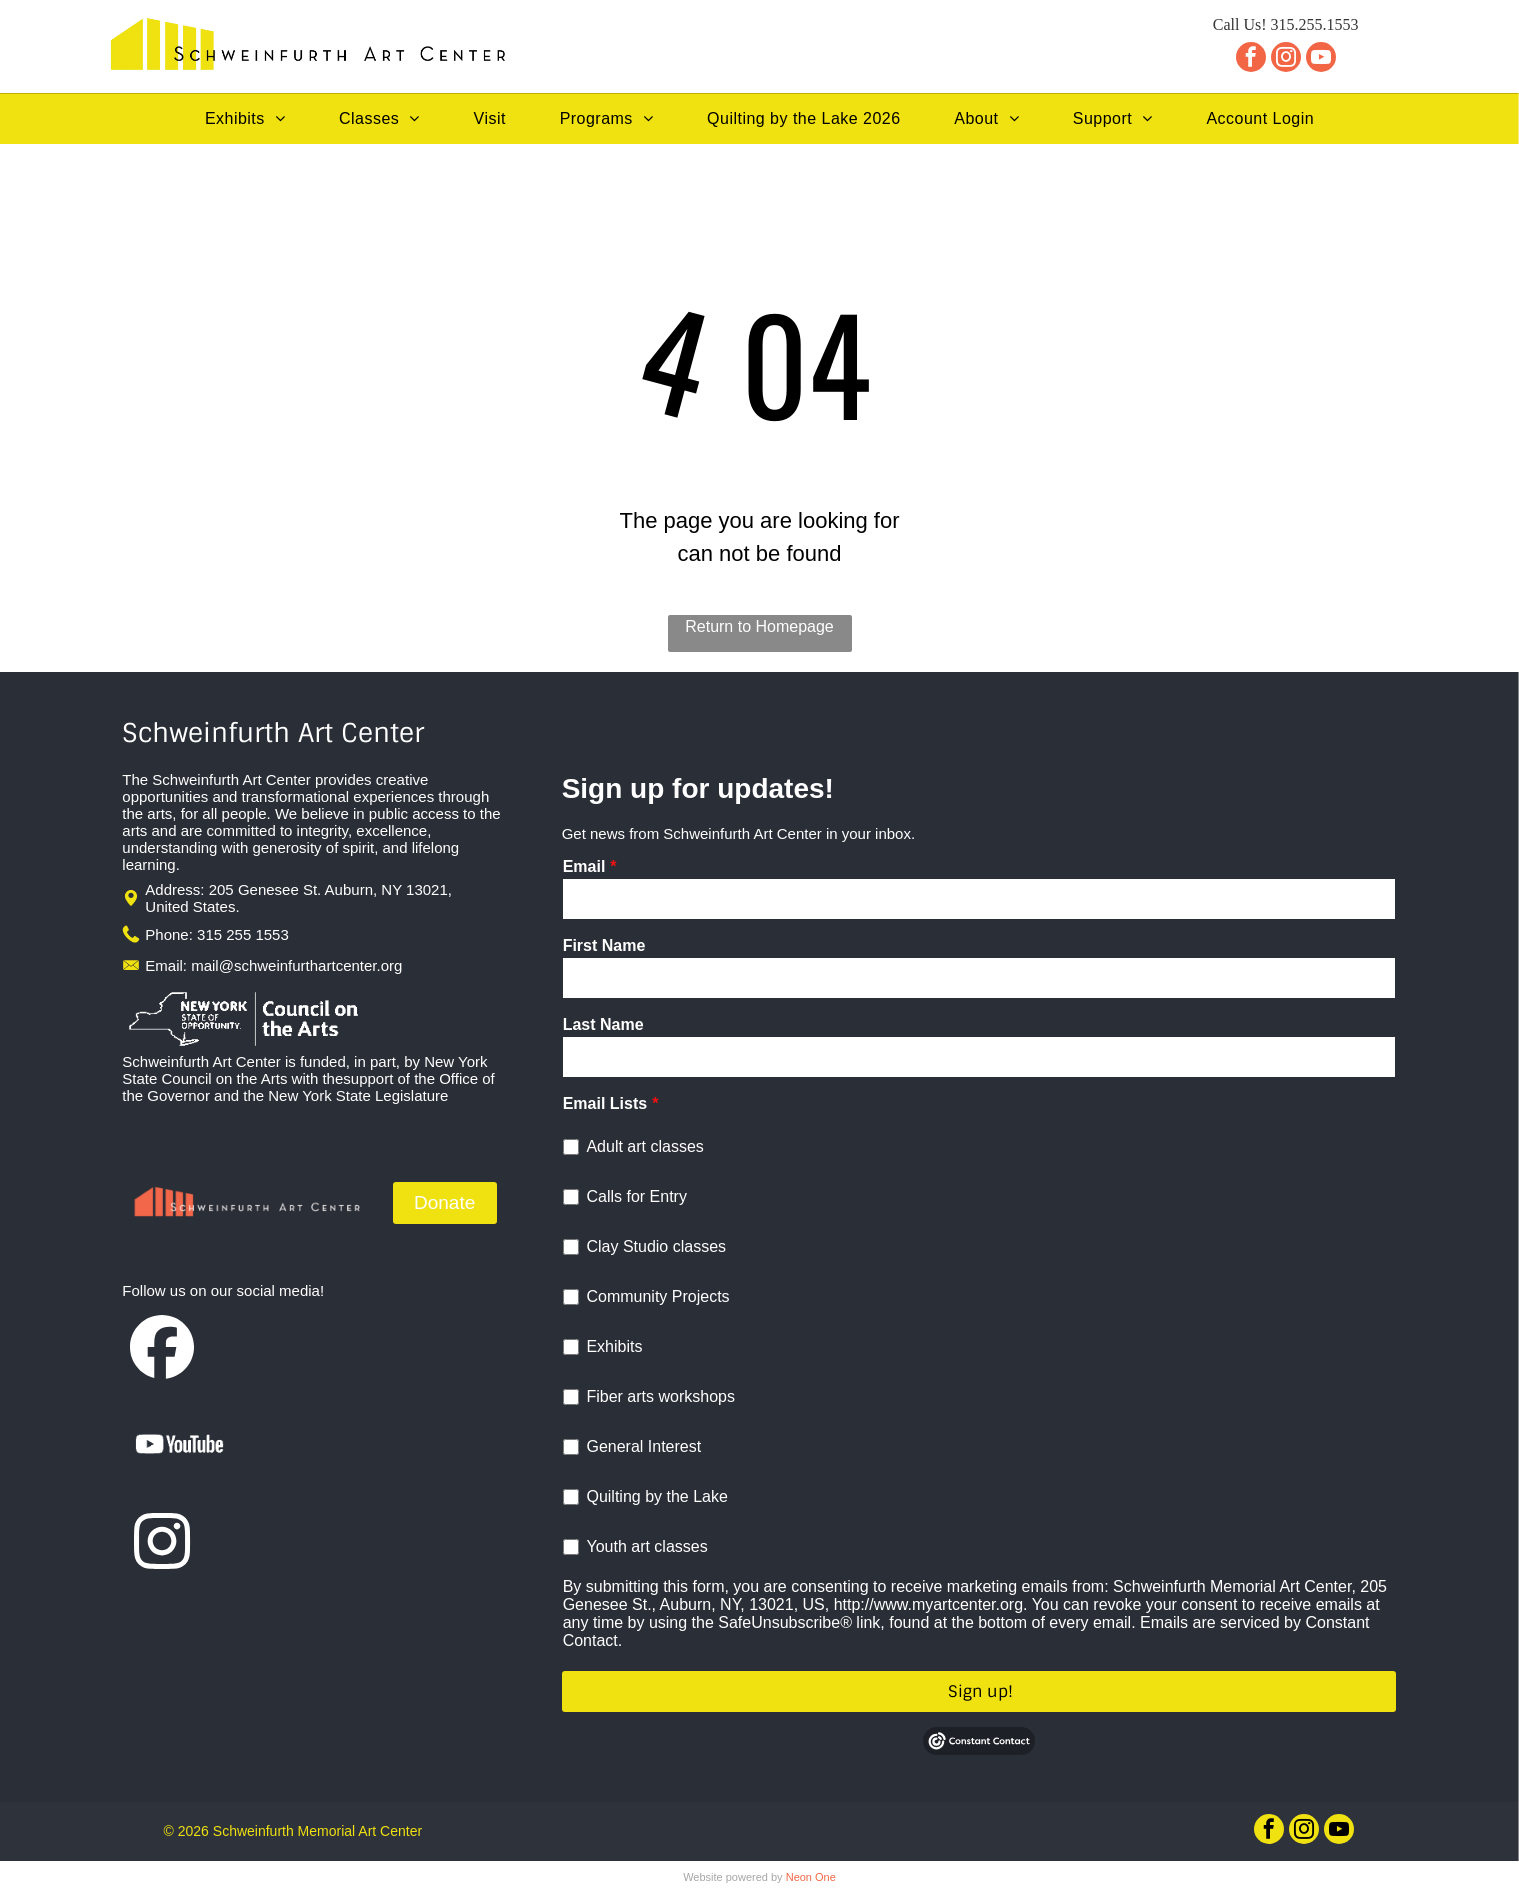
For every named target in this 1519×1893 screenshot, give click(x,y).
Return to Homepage (759, 626)
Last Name (603, 1024)
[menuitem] (245, 119)
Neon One (811, 1877)
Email (584, 866)
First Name (604, 945)
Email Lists (605, 1103)
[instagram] (1286, 59)
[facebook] (1251, 59)
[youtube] (1321, 59)
